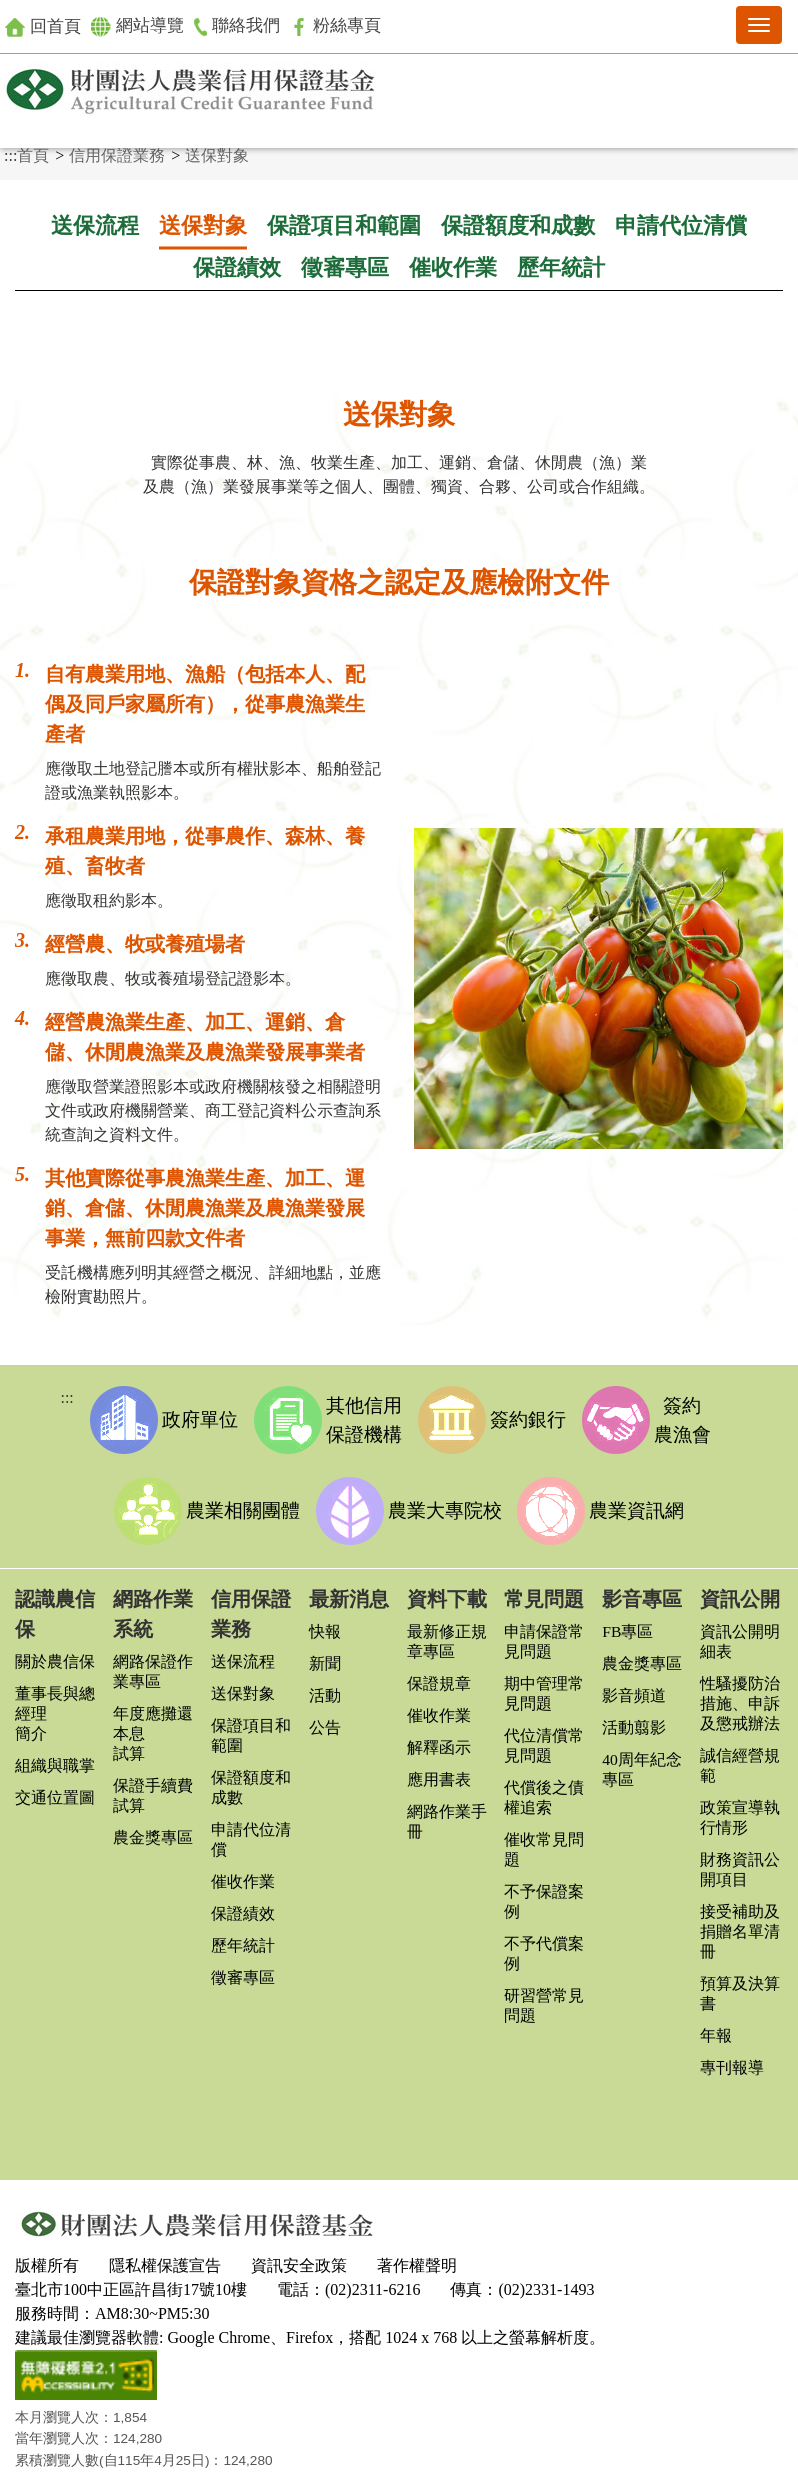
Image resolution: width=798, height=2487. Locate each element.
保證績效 (237, 268)
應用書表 (439, 1773)
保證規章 (439, 1677)
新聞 (325, 1657)
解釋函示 (439, 1741)
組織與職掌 (55, 1759)
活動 (325, 1689)
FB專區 (628, 1625)
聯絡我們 (246, 26)
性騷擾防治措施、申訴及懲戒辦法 (740, 1697)
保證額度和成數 (518, 226)
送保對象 (217, 155)
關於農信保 (55, 1655)
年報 (716, 2029)
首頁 (33, 155)
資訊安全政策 (299, 2255)
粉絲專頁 (348, 26)
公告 (325, 1721)
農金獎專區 (153, 1831)
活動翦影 (634, 1721)
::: (10, 155)
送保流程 (95, 226)
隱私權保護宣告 (165, 2255)
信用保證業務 (117, 155)
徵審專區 (345, 268)
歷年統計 (561, 268)
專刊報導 (732, 2061)
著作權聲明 (417, 2255)
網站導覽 (142, 27)
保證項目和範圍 (344, 226)
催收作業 (453, 268)
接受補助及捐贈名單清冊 (740, 1925)
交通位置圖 (55, 1791)
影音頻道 (634, 1689)
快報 (325, 1625)
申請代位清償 (681, 226)
